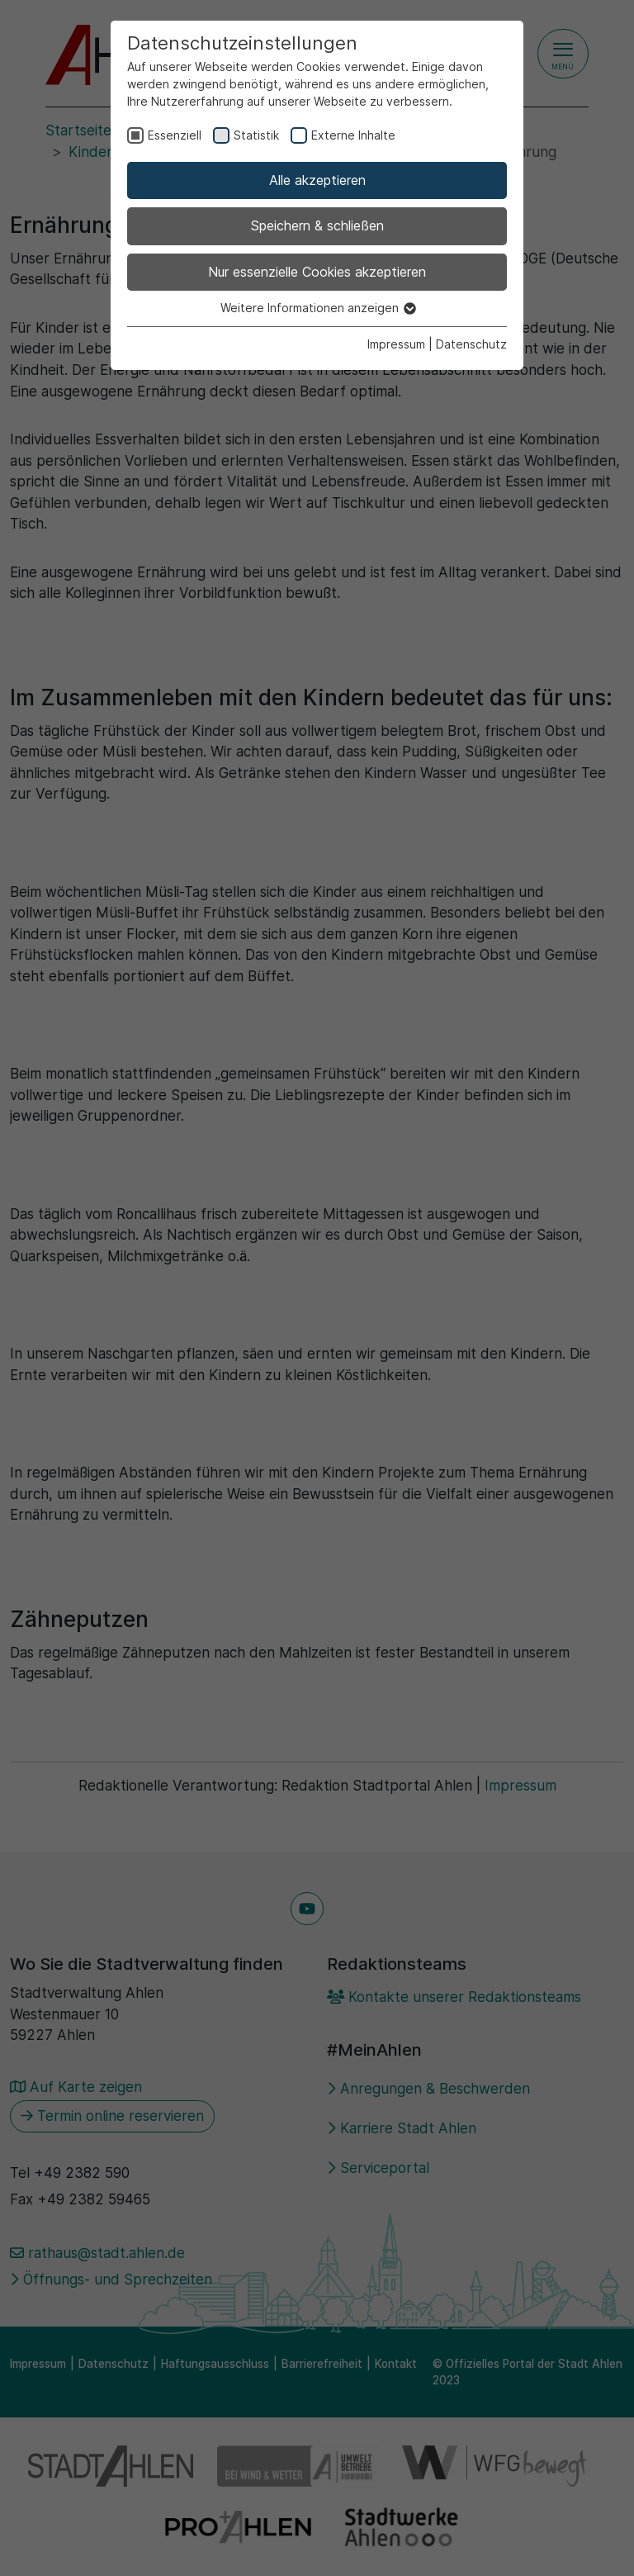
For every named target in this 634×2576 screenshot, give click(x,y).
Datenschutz (471, 344)
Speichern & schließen (317, 225)
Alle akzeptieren (317, 180)
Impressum (396, 344)
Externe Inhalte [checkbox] (353, 135)
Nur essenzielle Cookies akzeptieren (317, 271)
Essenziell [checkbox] (174, 135)
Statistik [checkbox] (256, 135)
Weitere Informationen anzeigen (317, 308)
